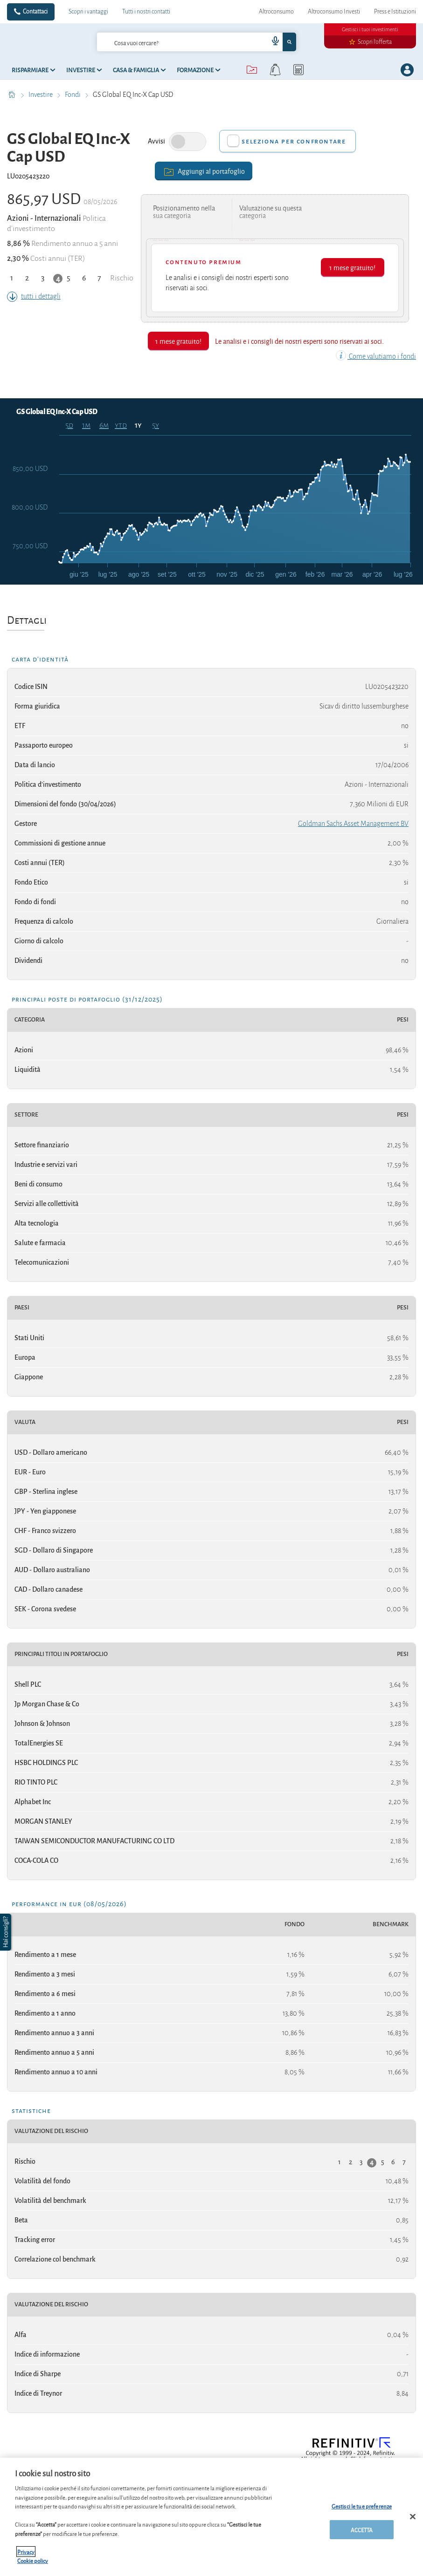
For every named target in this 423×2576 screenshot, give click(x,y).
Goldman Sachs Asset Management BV (353, 823)
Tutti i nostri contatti (146, 11)
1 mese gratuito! (352, 267)
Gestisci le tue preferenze (362, 2505)
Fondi (73, 94)
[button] (6, 1932)
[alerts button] (275, 70)
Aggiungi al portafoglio (203, 170)
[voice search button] (271, 42)
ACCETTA (362, 2529)
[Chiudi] (412, 2517)
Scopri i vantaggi (88, 11)
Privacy (26, 2551)
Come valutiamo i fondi (376, 356)
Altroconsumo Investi (334, 11)
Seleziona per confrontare (294, 141)
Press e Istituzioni (395, 11)
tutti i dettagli (34, 296)
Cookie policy (32, 2560)
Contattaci (35, 11)
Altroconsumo (276, 11)
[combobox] (197, 42)
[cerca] (168, 42)
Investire (41, 94)
